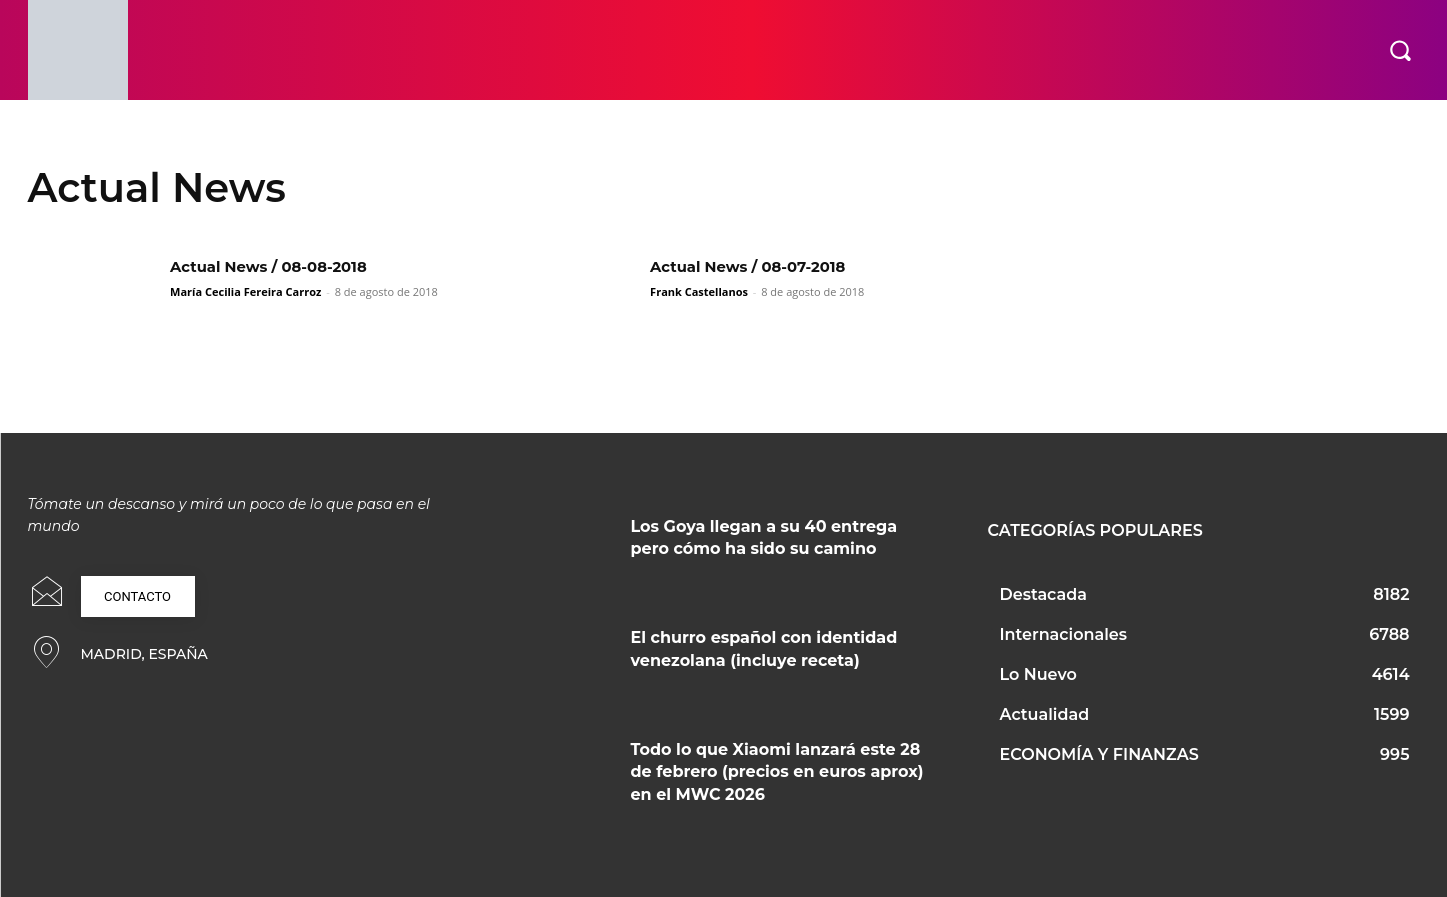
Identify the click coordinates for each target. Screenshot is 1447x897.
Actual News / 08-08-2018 (276, 266)
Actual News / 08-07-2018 (755, 266)
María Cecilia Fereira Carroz (245, 291)
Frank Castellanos (699, 291)
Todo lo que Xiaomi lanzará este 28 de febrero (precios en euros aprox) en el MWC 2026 (777, 772)
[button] (1400, 50)
